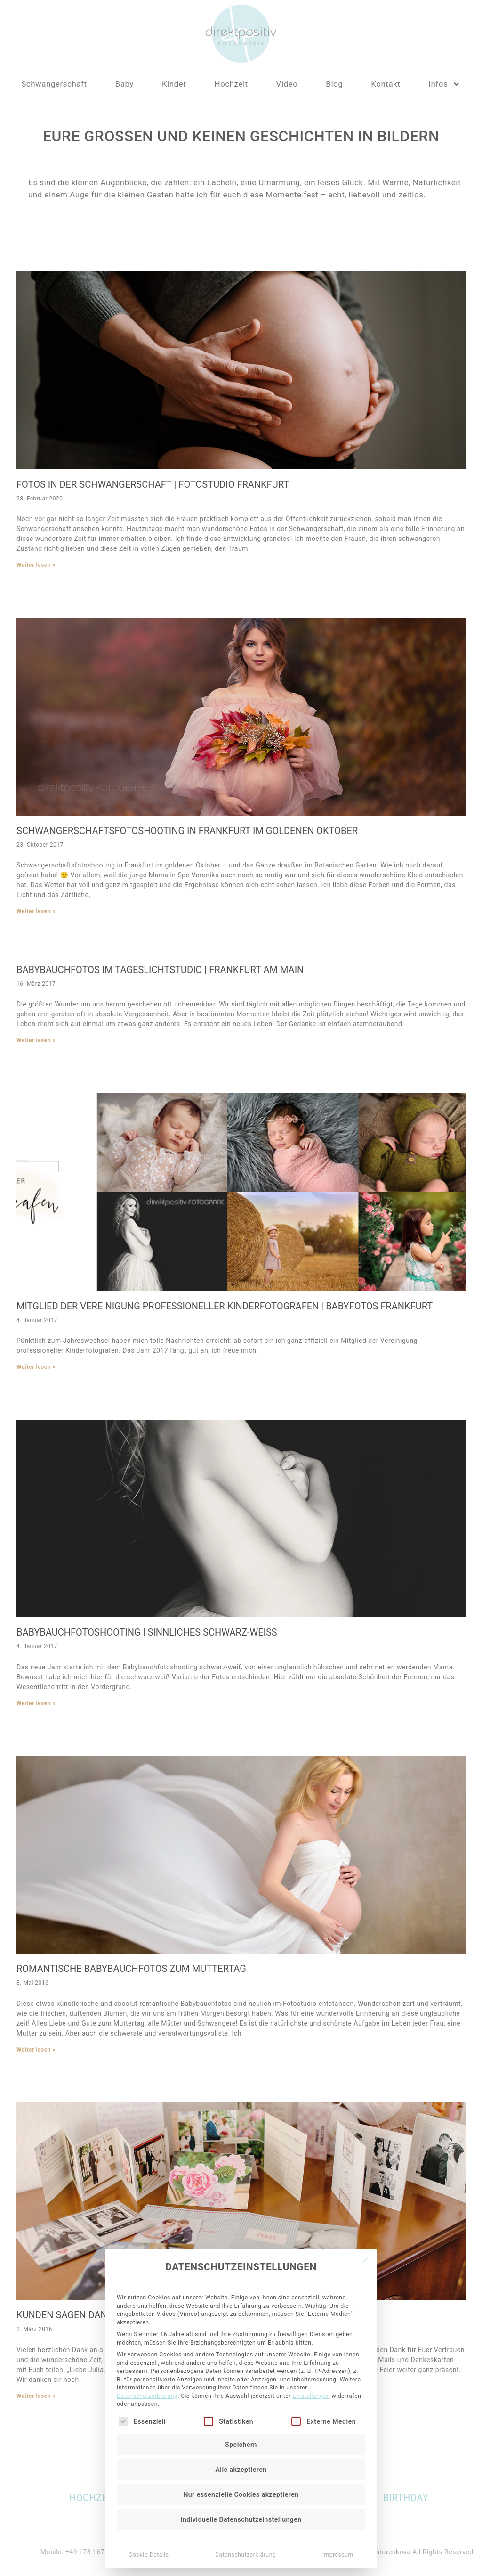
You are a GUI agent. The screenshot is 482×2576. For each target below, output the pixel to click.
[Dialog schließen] (365, 1998)
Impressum (337, 2293)
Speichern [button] (241, 2183)
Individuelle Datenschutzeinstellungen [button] (240, 2258)
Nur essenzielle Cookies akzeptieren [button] (240, 2233)
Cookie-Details (149, 2293)
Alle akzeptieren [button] (240, 2208)
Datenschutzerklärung (147, 2135)
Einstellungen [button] (311, 2135)
